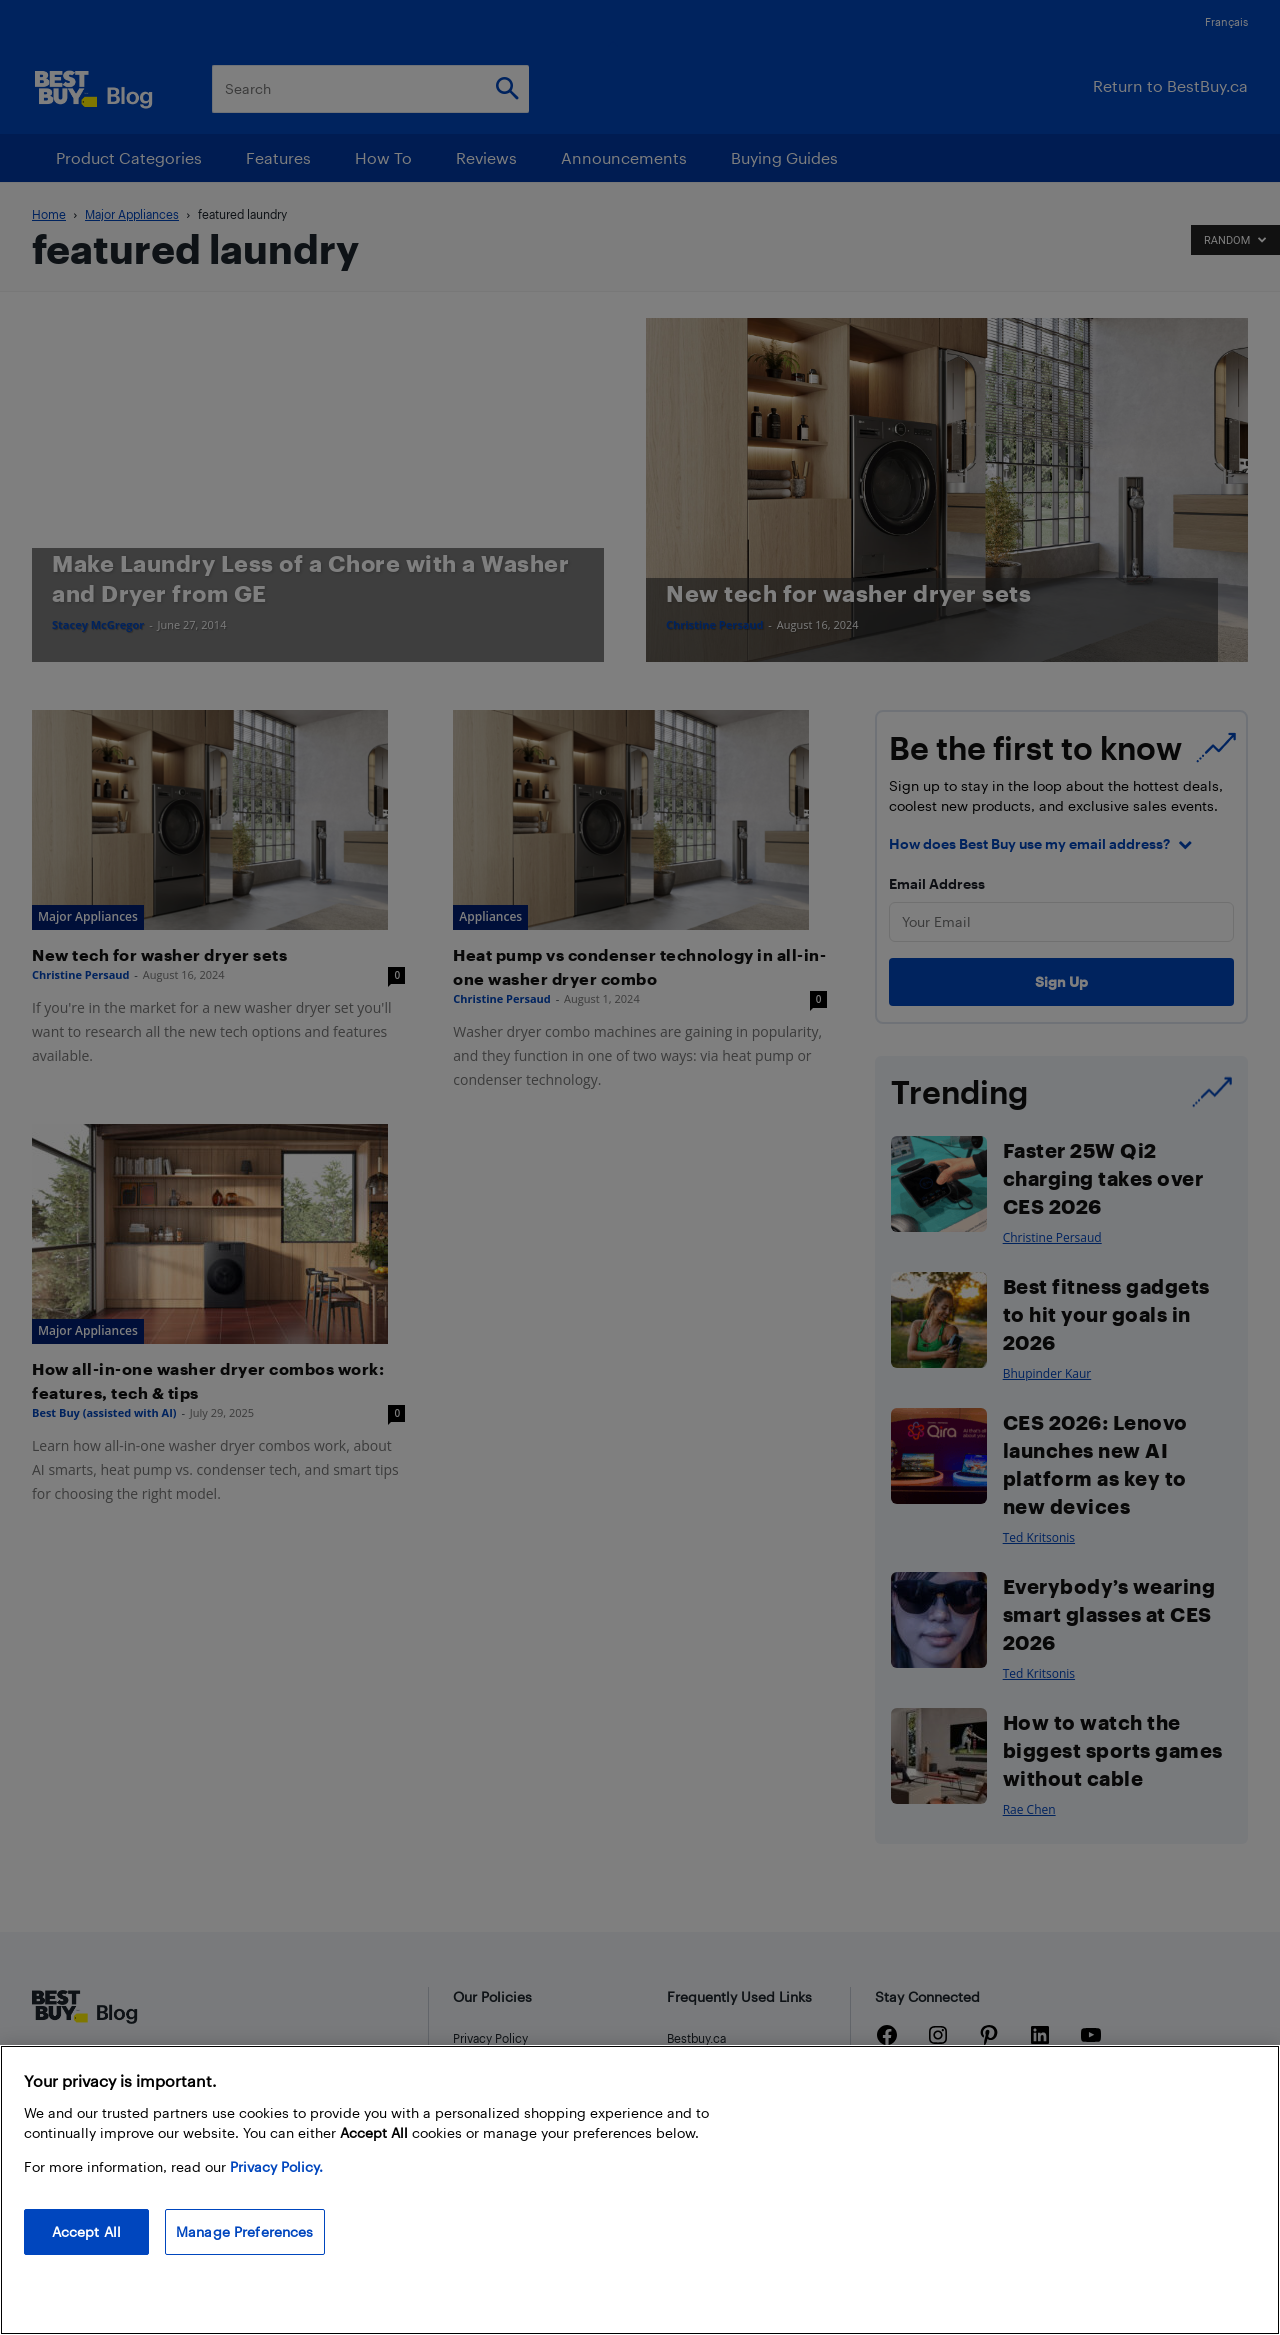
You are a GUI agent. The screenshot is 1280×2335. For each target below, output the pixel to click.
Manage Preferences (245, 2231)
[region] (640, 2190)
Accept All (86, 2231)
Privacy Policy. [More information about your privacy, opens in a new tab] (276, 2166)
